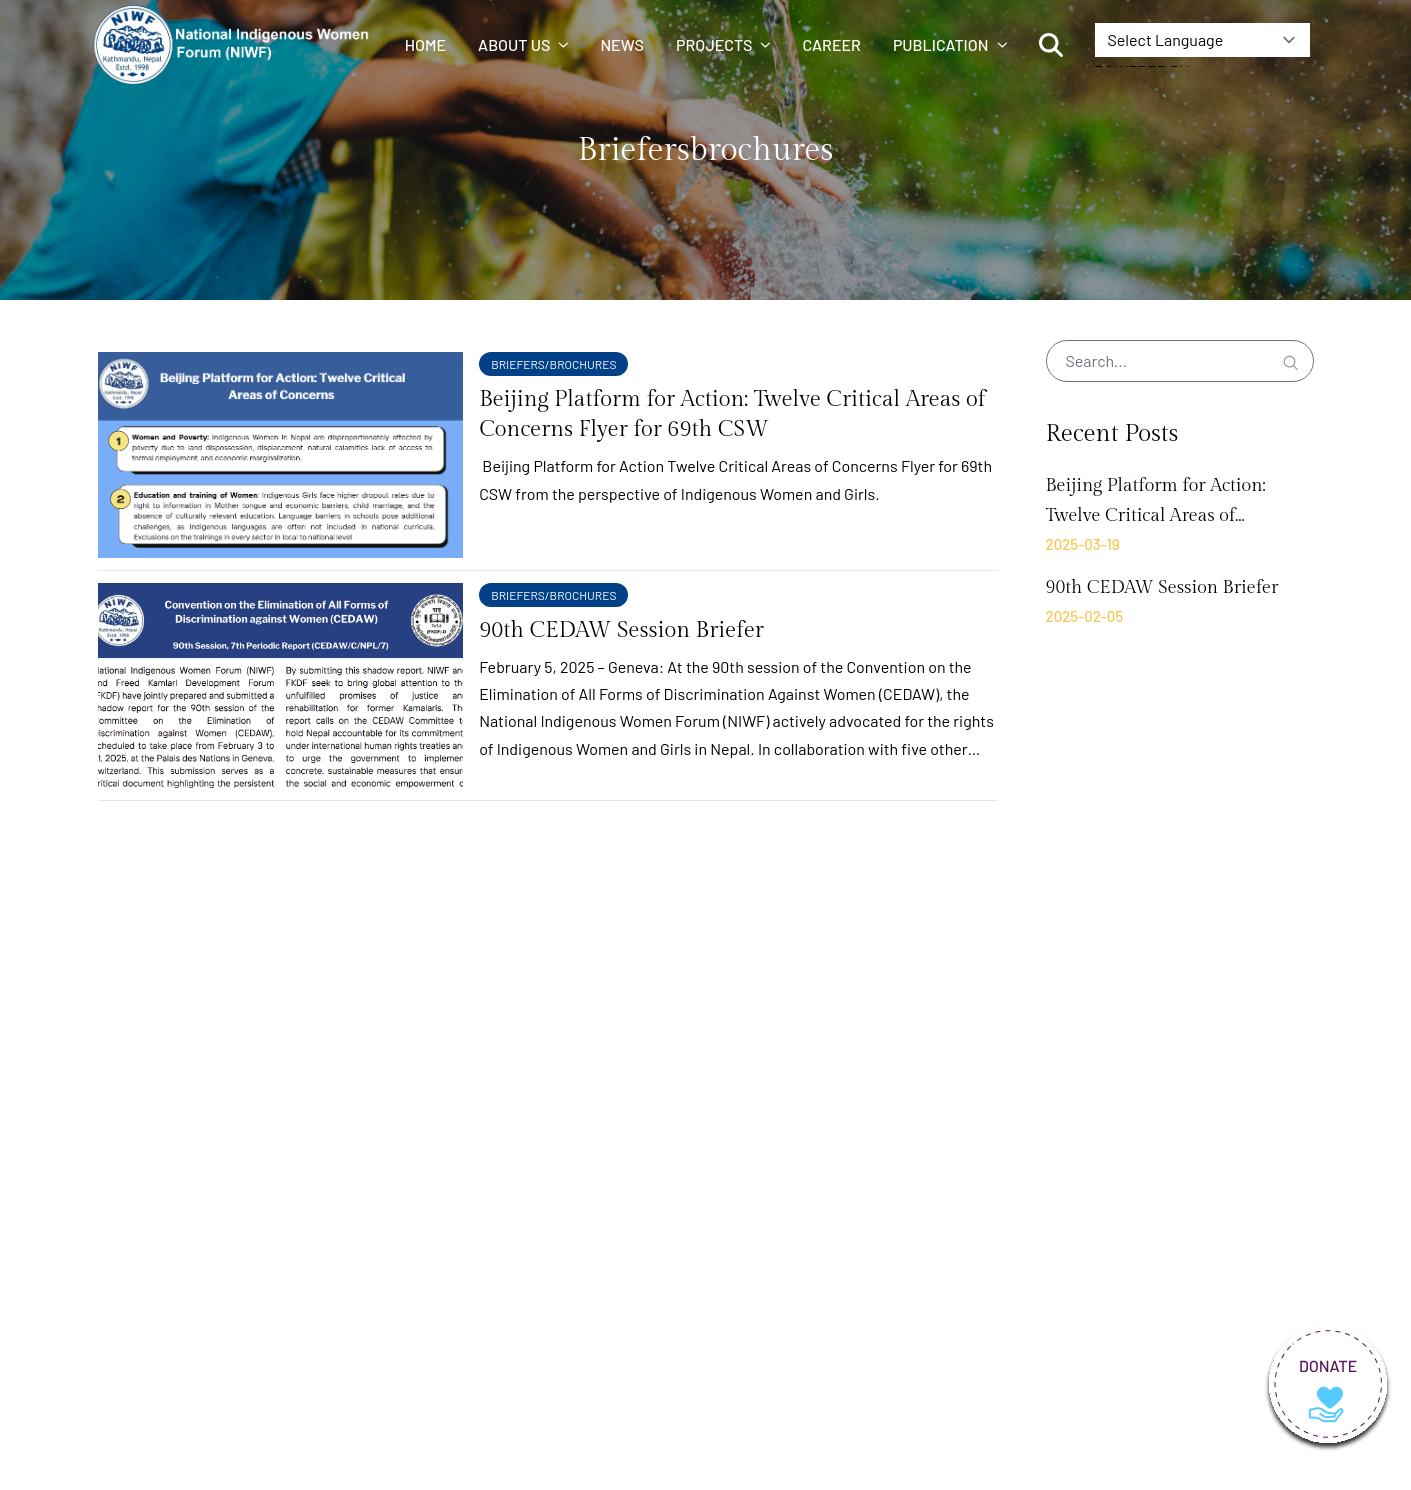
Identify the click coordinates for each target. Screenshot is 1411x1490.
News (622, 44)
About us (523, 44)
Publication (950, 44)
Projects (723, 44)
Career (831, 44)
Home (425, 44)
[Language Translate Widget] (1202, 40)
